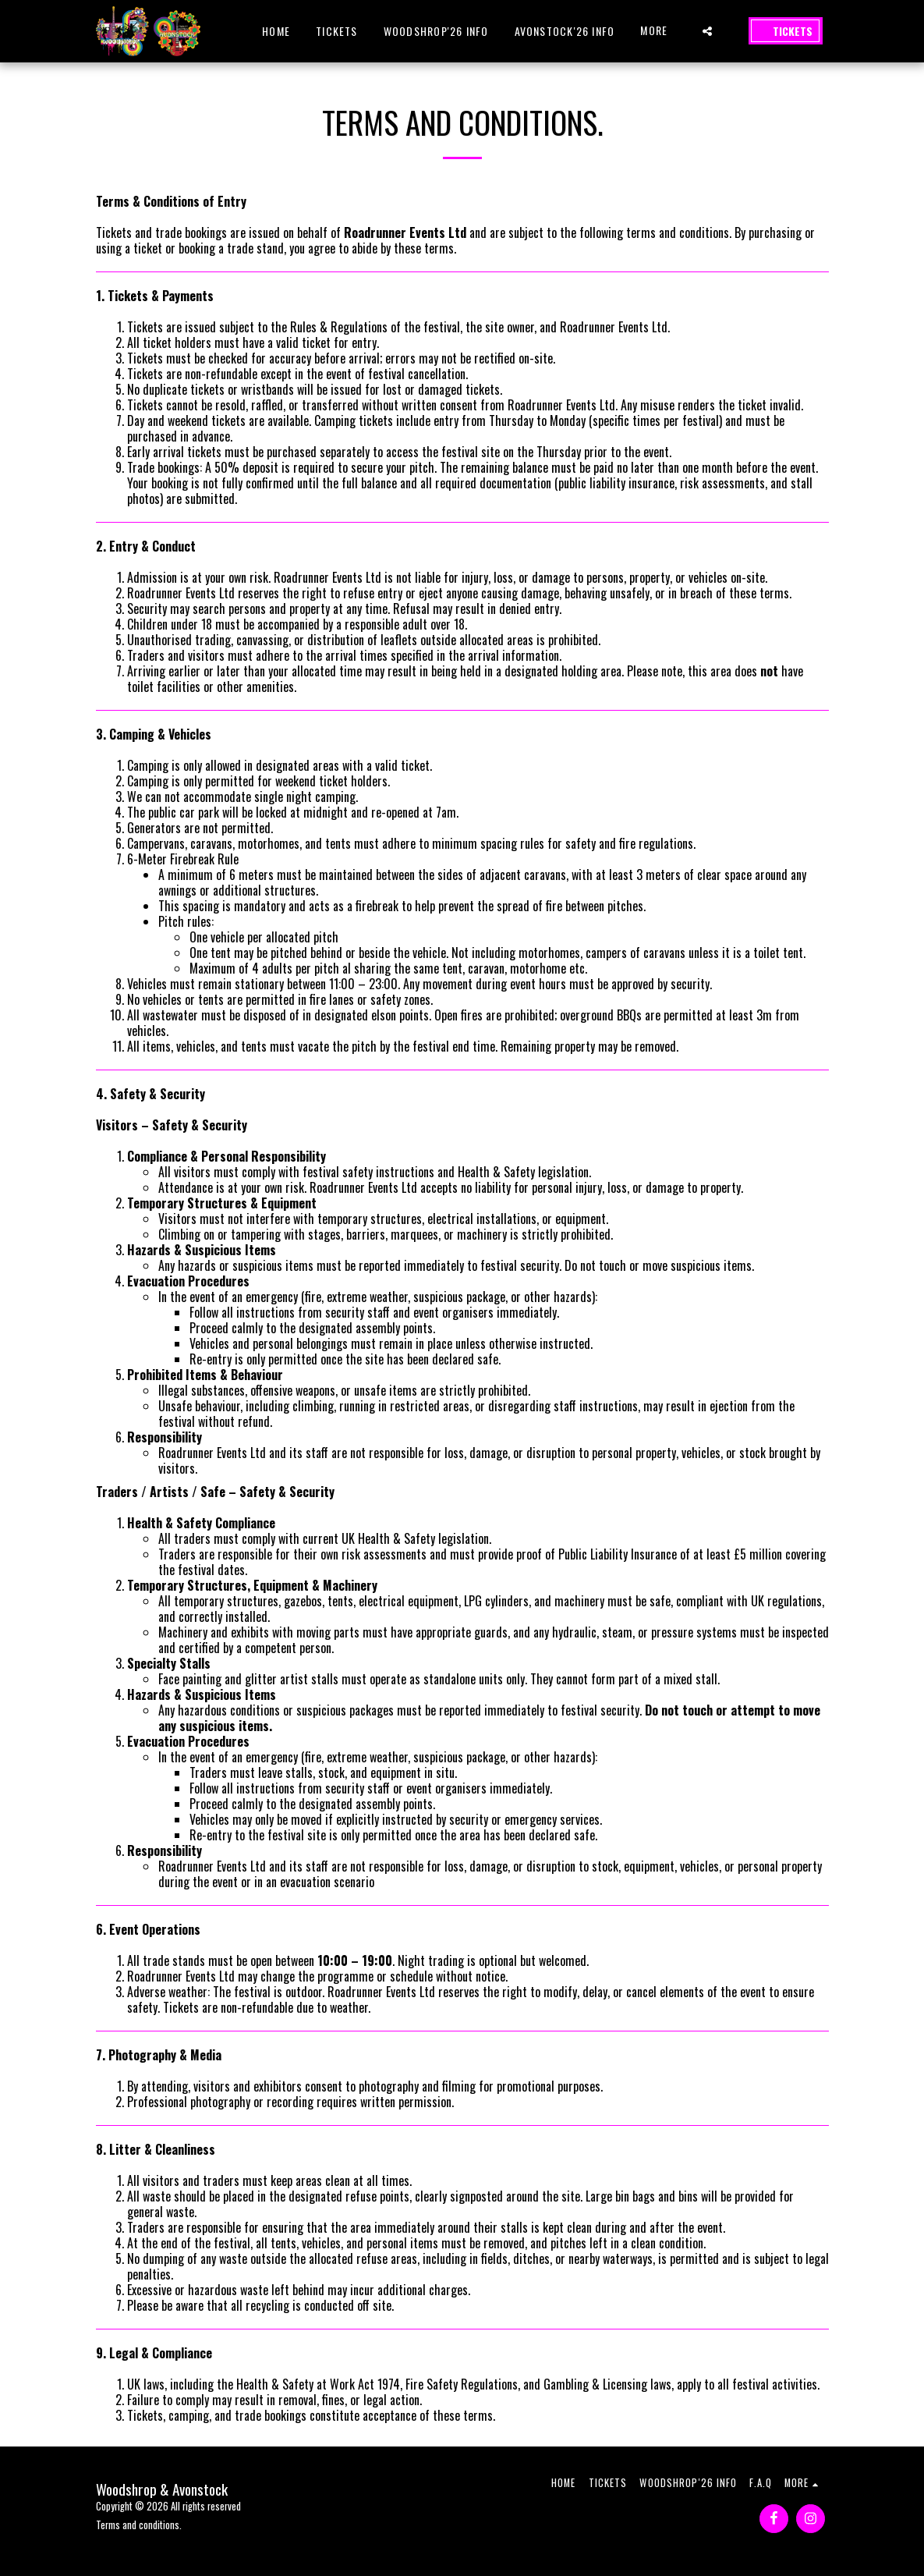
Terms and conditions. (139, 2524)
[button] (707, 31)
